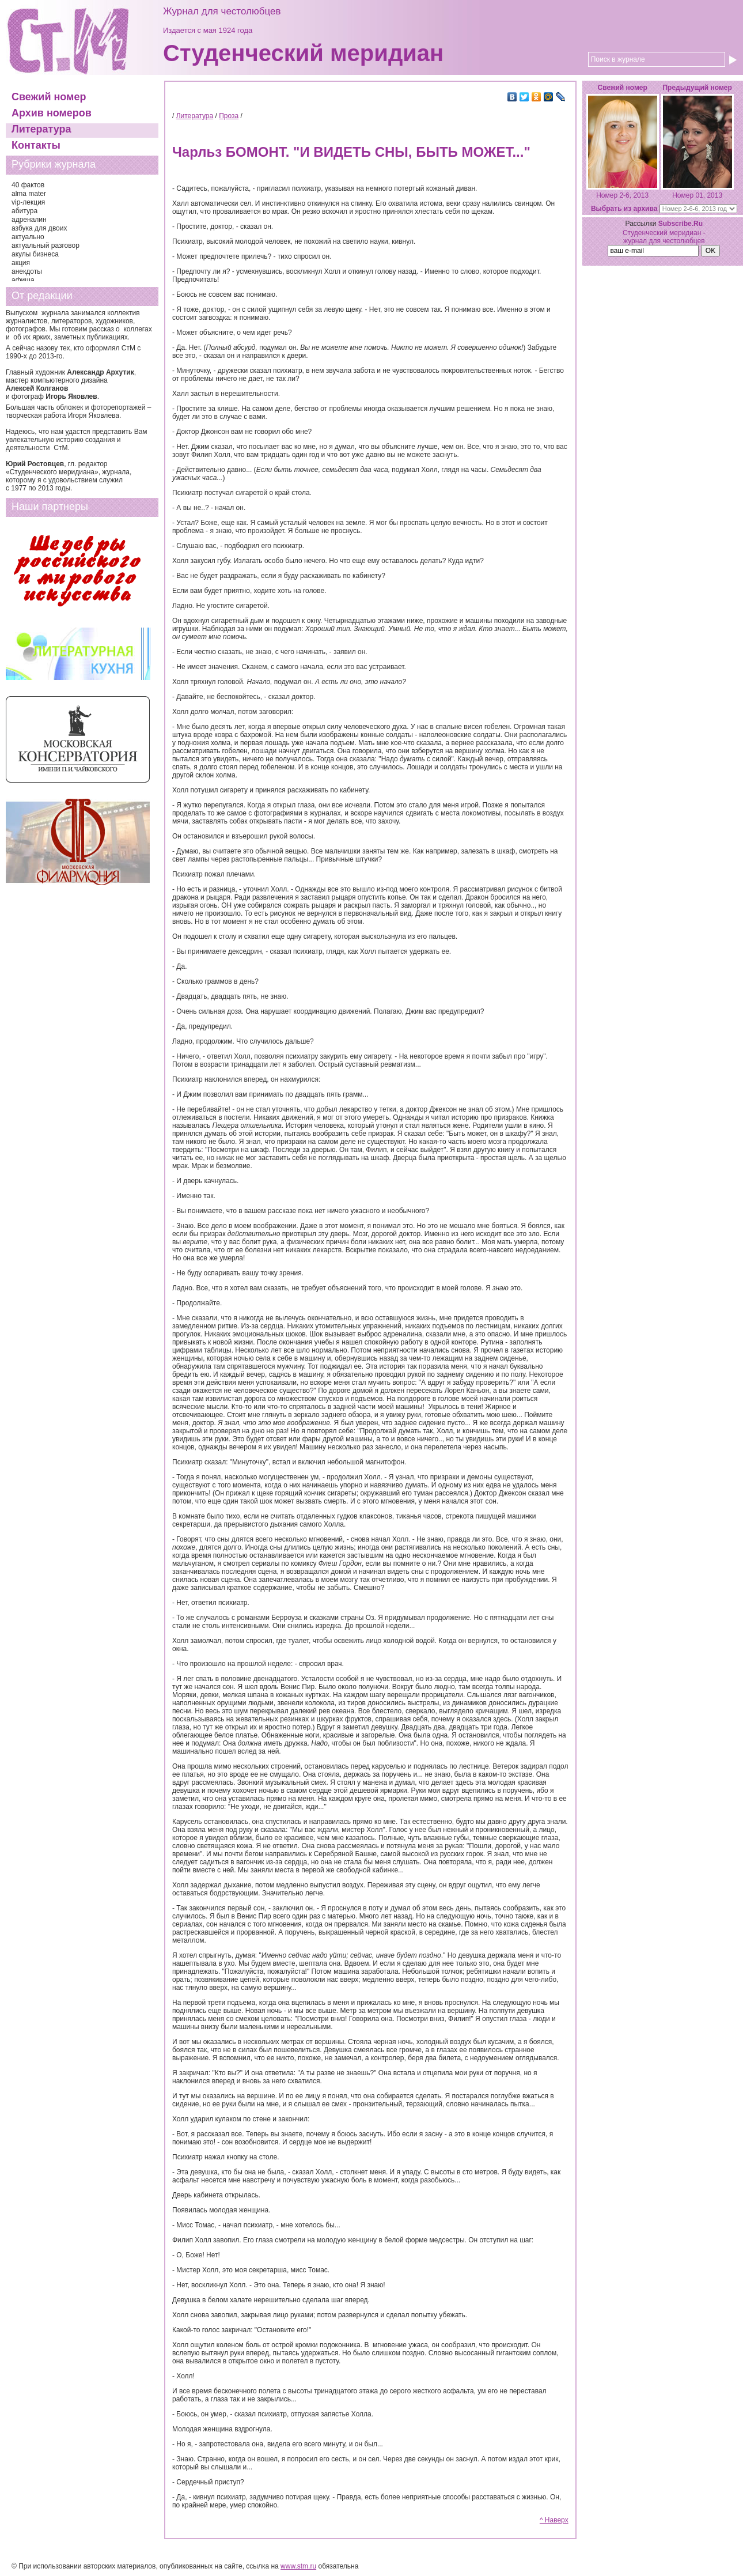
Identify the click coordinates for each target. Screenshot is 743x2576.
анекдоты (27, 271)
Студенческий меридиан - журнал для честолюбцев (664, 237)
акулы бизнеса (35, 254)
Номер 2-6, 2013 (622, 195)
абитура (24, 211)
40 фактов (28, 185)
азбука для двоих (39, 228)
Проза (228, 116)
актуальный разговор (45, 245)
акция (21, 263)
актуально (28, 237)
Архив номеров (52, 113)
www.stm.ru (298, 2566)
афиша (23, 280)
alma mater (29, 194)
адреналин (29, 220)
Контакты (36, 145)
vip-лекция (28, 202)
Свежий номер (49, 97)
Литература (41, 129)
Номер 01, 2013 (697, 195)
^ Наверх (554, 2520)
